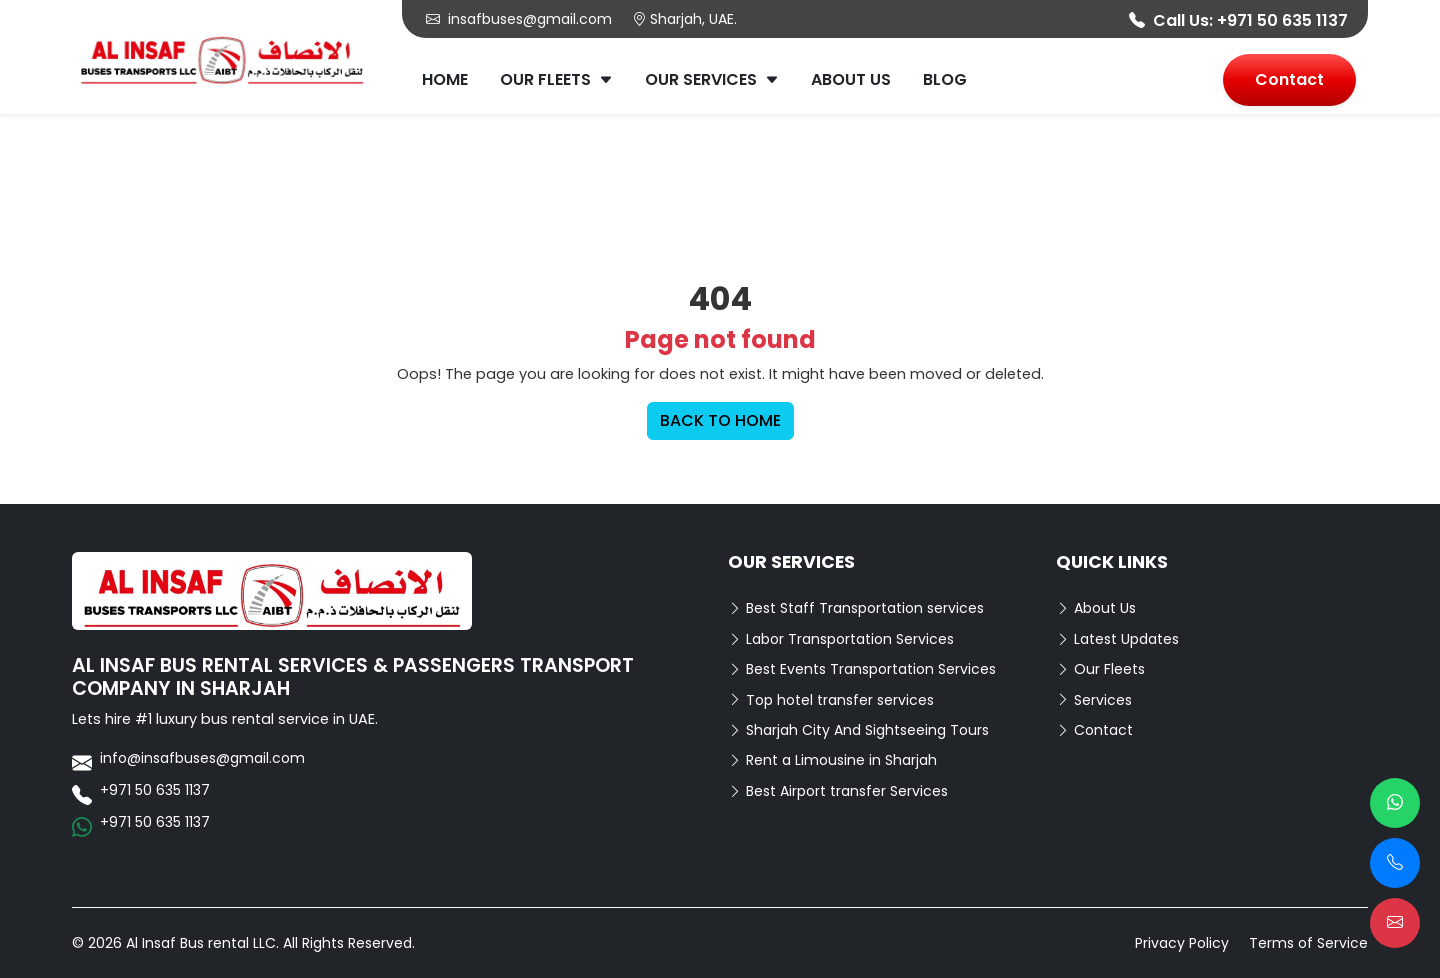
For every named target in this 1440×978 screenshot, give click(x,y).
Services (1094, 700)
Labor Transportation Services (841, 639)
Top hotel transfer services (831, 700)
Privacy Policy (1182, 943)
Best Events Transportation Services (862, 669)
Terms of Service (1308, 943)
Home (445, 79)
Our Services (712, 79)
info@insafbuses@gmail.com (202, 758)
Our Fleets (556, 79)
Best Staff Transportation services (856, 608)
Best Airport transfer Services (838, 791)
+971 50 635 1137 (1282, 20)
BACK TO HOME (720, 420)
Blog (945, 79)
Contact (1289, 79)
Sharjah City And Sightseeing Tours (858, 730)
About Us (851, 79)
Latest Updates (1117, 639)
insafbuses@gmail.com (519, 19)
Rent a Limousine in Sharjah (832, 760)
